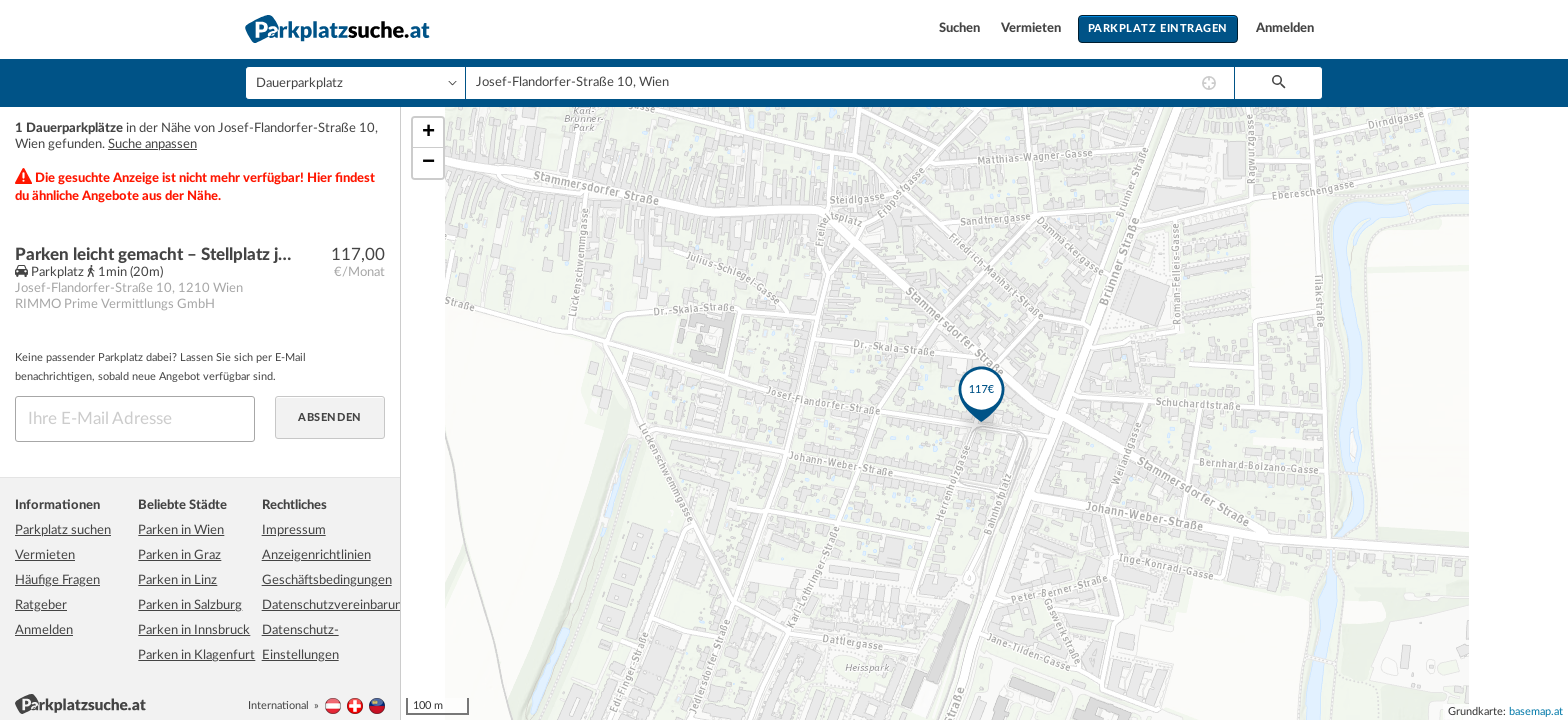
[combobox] (850, 83)
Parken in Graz (179, 555)
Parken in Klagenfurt (196, 655)
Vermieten (1032, 28)
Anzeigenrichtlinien (316, 555)
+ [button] (428, 133)
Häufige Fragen (57, 580)
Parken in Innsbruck (194, 630)
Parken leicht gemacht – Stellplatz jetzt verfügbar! (156, 254)
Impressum (294, 530)
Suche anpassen (152, 144)
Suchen (961, 28)
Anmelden (1285, 28)
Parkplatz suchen (63, 530)
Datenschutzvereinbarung (335, 605)
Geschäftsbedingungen (327, 580)
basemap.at (1536, 711)
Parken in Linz (177, 580)
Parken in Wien (181, 530)
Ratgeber (41, 605)
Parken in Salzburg (190, 605)
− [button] (428, 163)
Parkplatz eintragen (1158, 28)
